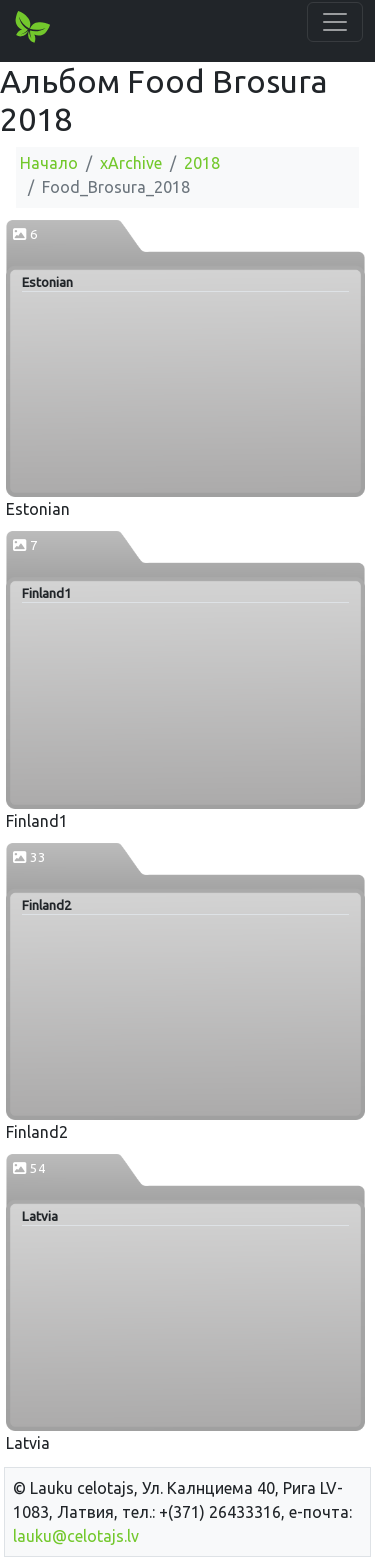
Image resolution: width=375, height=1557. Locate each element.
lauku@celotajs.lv (76, 1536)
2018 (202, 163)
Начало (49, 163)
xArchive (131, 163)
